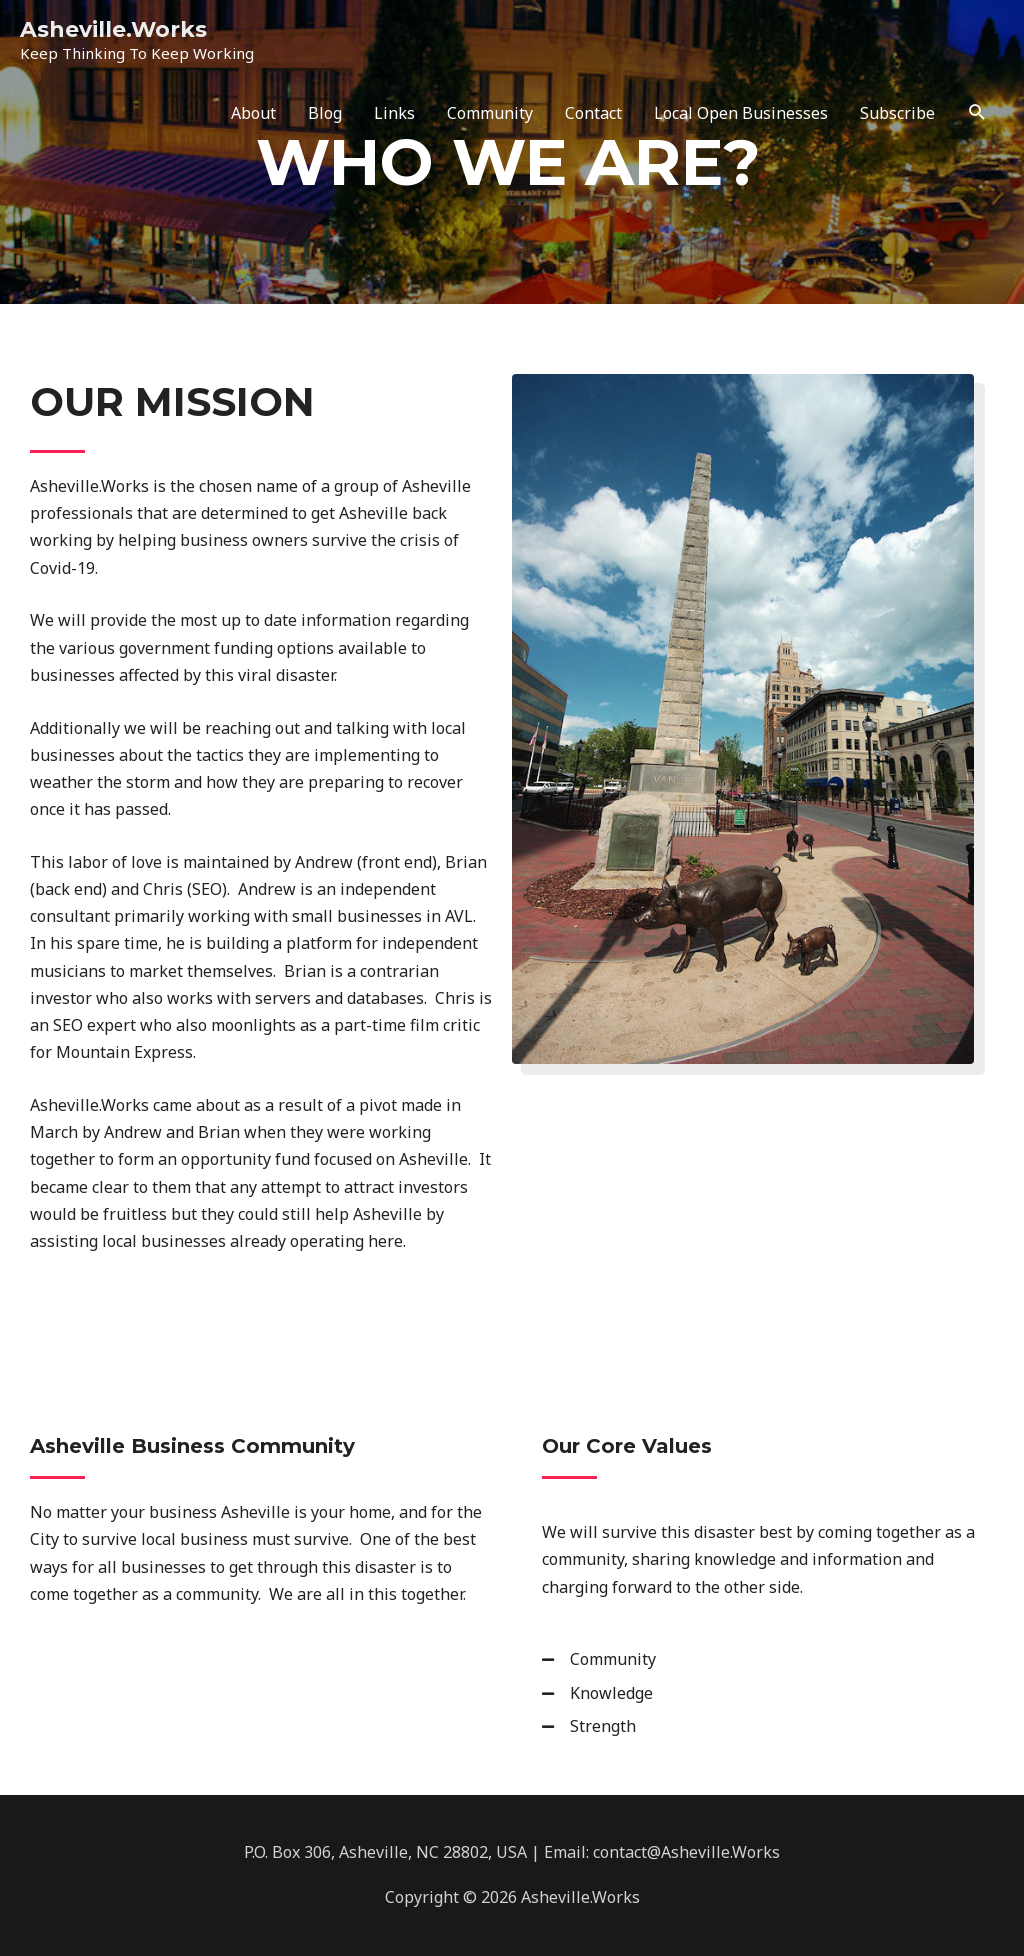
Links (394, 113)
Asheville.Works (114, 28)
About (253, 113)
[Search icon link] (977, 112)
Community (490, 113)
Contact (593, 113)
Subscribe (897, 113)
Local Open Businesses (741, 113)
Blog (325, 113)
